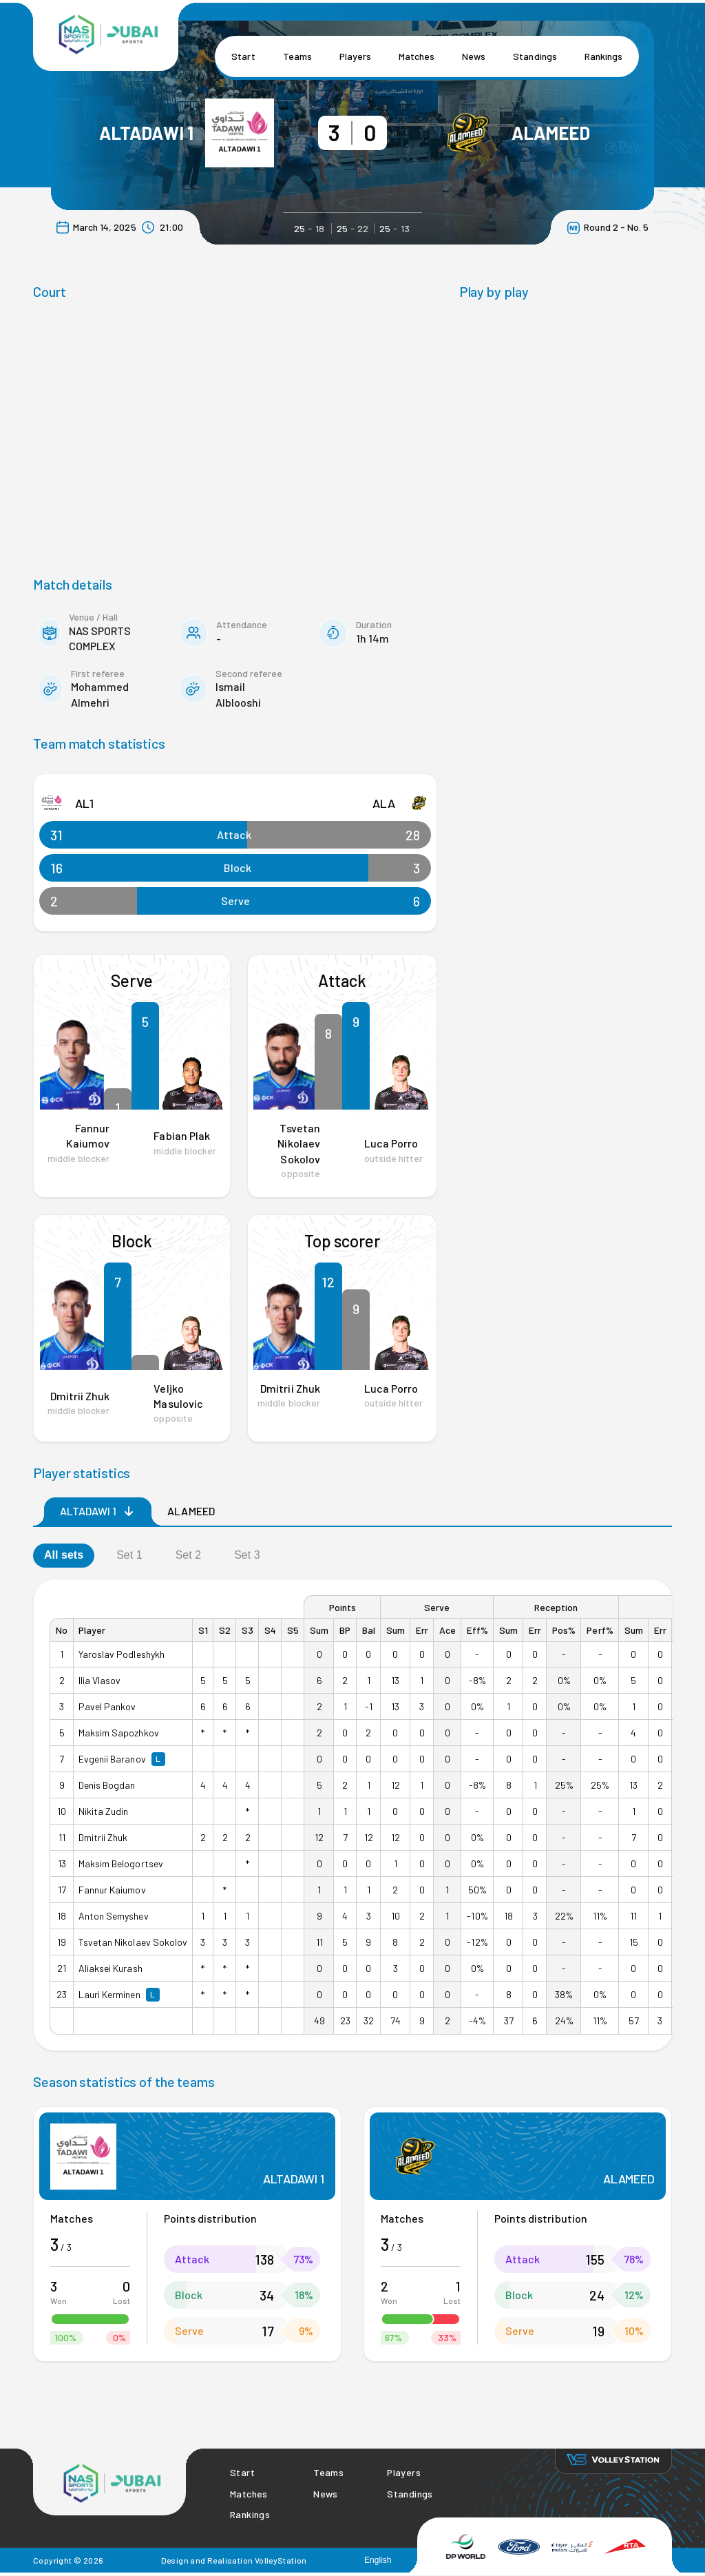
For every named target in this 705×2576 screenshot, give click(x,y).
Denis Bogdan (106, 1785)
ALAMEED (551, 132)
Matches (416, 56)
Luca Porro (391, 1143)
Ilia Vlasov (99, 1680)
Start (243, 56)
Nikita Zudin (103, 1811)
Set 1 (129, 1555)
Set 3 (247, 1555)
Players (355, 56)
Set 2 (189, 1555)
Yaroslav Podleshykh (121, 1654)
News (473, 56)
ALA (383, 803)
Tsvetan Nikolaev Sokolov (298, 1143)
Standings (534, 56)
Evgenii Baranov (112, 1759)
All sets (63, 1555)
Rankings (603, 56)
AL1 (84, 803)
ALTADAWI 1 (146, 132)
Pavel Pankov (107, 1706)
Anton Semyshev (113, 1916)
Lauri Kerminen (109, 1994)
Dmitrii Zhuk (79, 1395)
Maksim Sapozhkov (118, 1732)
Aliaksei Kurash (110, 1968)
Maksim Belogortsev (120, 1863)
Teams (297, 56)
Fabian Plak (181, 1135)
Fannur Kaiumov (112, 1889)
